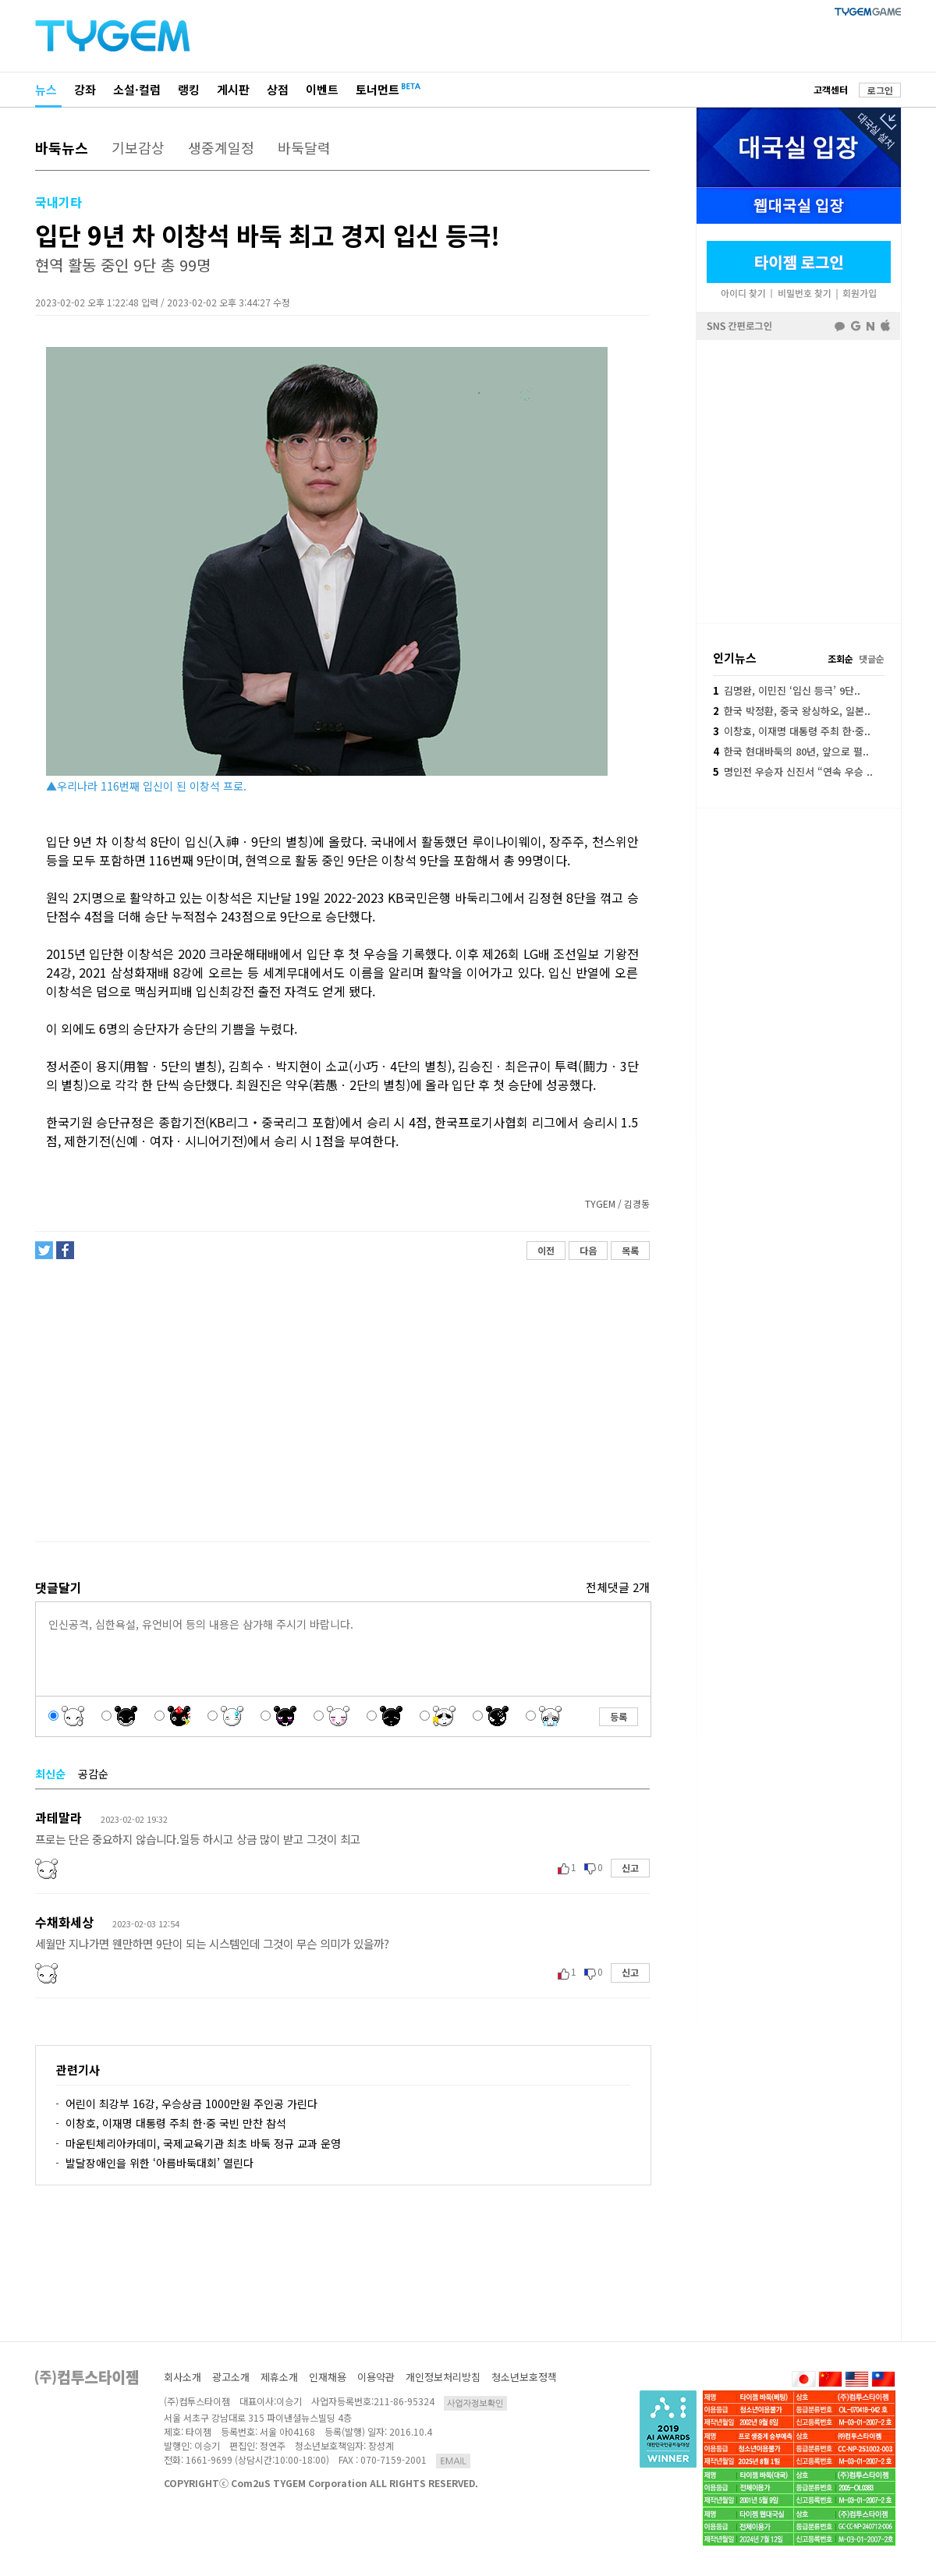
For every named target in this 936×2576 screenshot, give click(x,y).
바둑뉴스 (61, 147)
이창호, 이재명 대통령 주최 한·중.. (791, 731)
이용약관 (376, 2376)
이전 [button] (546, 1250)
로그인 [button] (880, 90)
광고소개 (231, 2376)
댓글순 (872, 658)
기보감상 (138, 147)
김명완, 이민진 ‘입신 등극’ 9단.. (786, 690)
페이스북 (799, 480)
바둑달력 (304, 147)
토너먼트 (377, 89)
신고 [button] (630, 1867)
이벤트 (322, 89)
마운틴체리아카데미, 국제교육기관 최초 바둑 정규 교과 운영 (203, 2143)
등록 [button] (618, 1716)
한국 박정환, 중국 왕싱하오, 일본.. (791, 710)
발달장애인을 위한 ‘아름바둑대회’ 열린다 (160, 2163)
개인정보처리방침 (443, 2376)
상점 (278, 89)
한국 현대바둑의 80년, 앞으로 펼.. (791, 751)
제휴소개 (279, 2376)
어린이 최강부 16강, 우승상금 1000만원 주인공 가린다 (191, 2103)
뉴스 (46, 89)
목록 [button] (630, 1250)
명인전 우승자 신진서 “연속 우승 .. (793, 771)
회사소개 (182, 2376)
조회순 (840, 658)
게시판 (233, 89)
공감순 (93, 1774)
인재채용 (327, 2376)
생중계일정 (221, 147)
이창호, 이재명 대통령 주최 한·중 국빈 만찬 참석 (176, 2123)
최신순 (50, 1774)
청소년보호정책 (524, 2376)
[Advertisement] (341, 1407)
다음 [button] (588, 1250)
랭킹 (189, 89)
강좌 (85, 89)
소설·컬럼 (137, 89)
